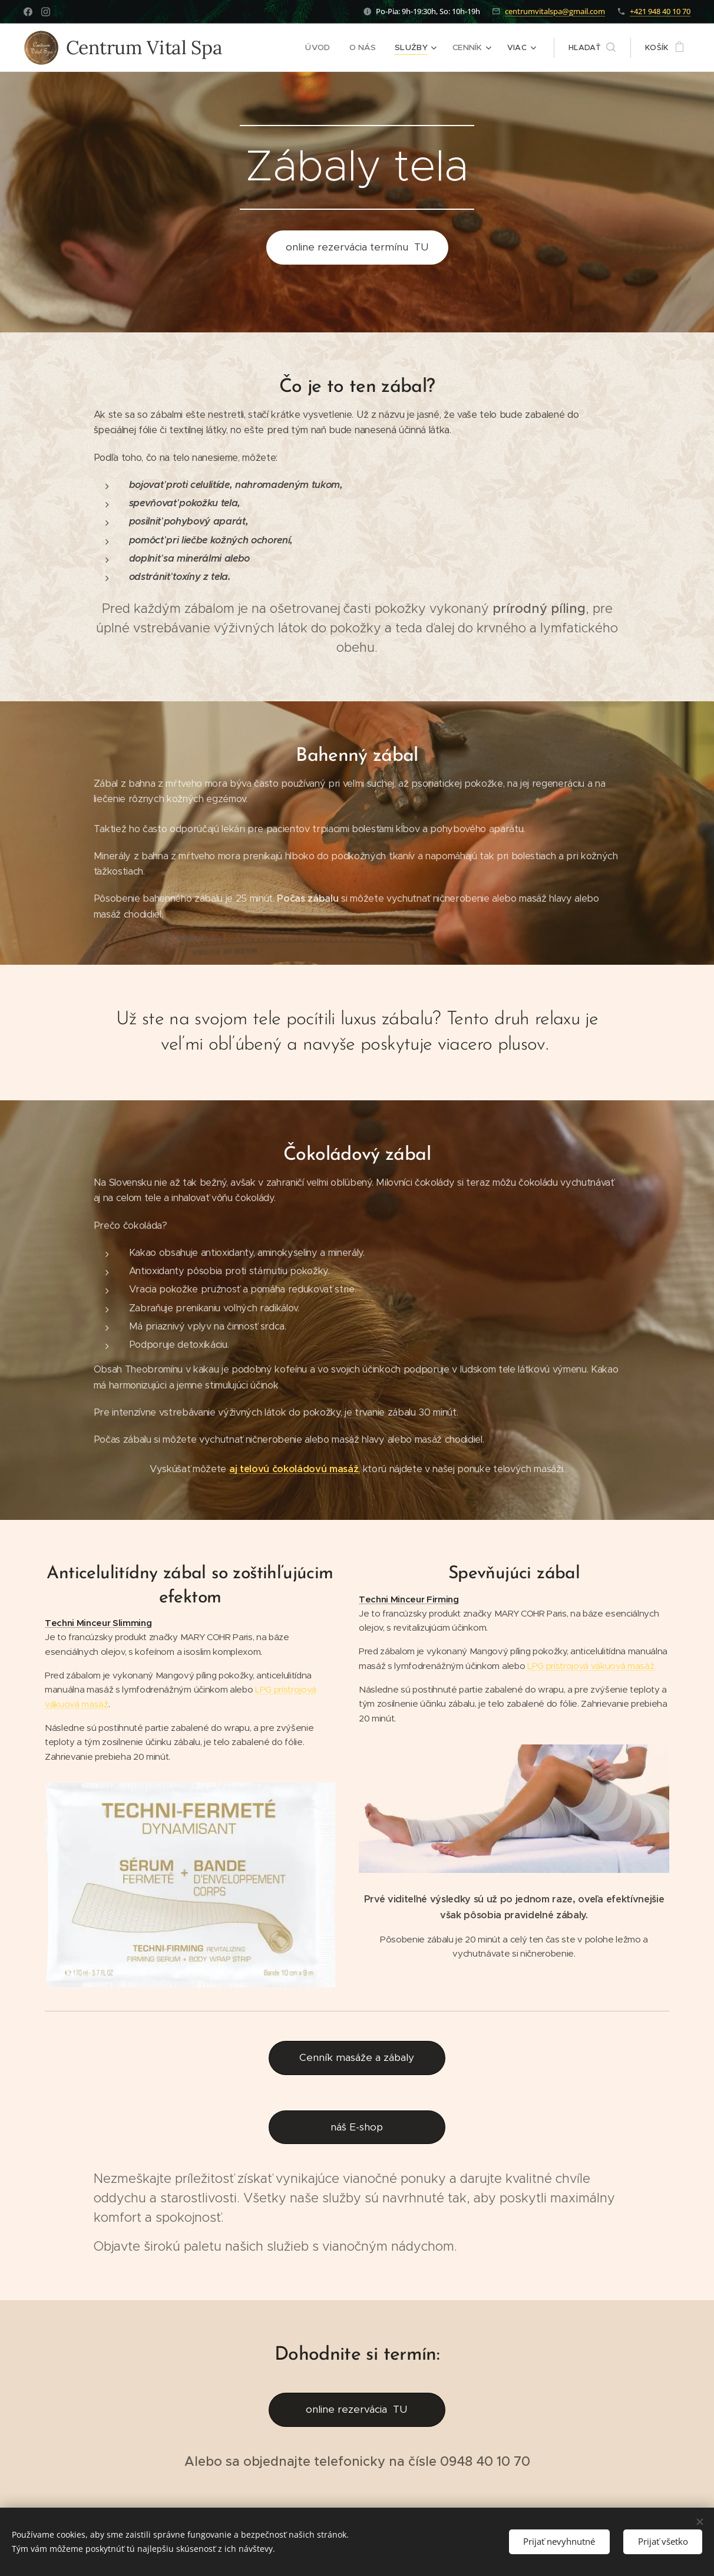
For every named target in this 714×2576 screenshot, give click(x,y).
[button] (592, 47)
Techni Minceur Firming (409, 1598)
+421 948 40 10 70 (660, 11)
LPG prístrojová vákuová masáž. (591, 1665)
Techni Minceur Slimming (98, 1622)
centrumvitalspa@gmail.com (555, 11)
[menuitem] (270, 47)
